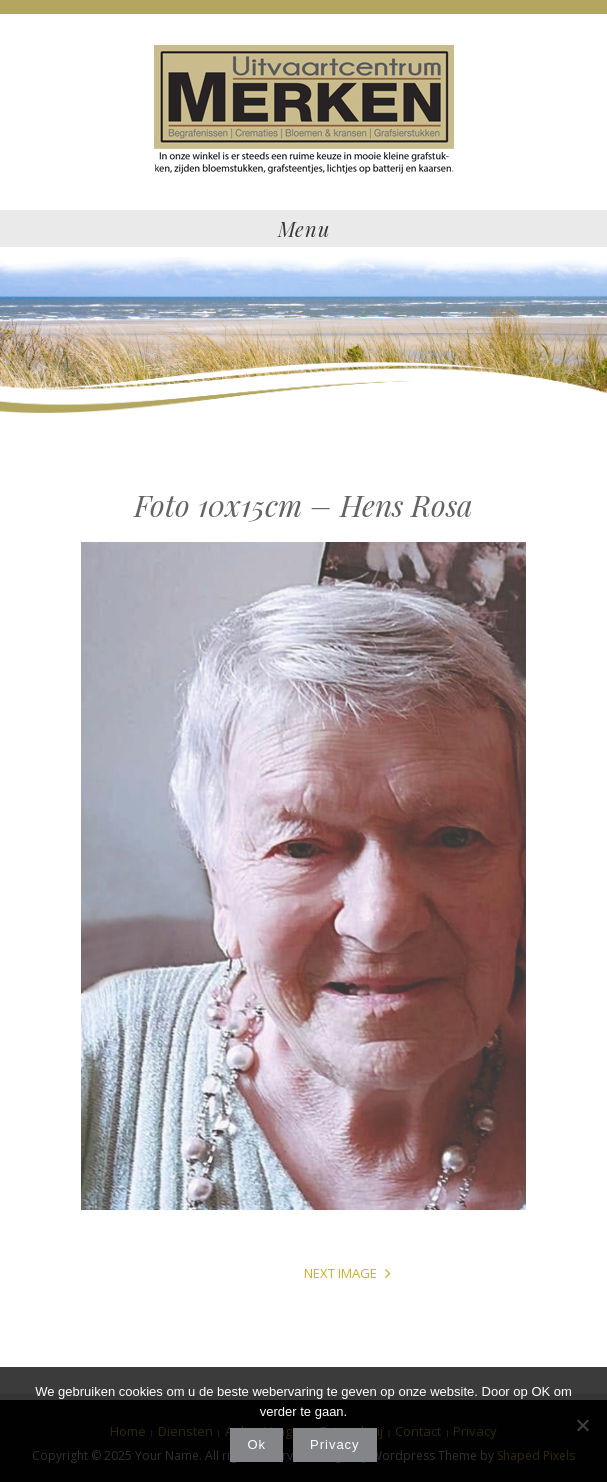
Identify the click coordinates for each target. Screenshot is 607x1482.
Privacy (335, 1444)
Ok (256, 1444)
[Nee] (582, 1425)
